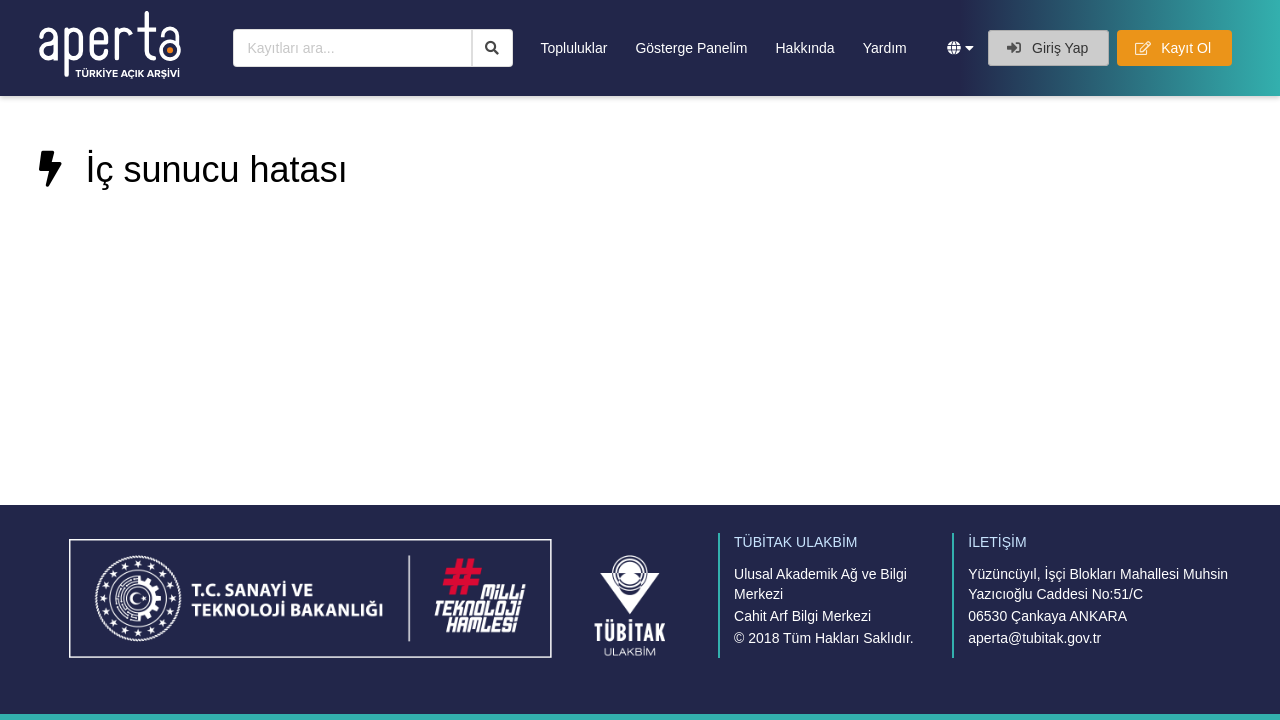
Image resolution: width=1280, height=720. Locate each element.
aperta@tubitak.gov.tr (1034, 638)
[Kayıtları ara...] (352, 48)
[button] (960, 48)
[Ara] (492, 48)
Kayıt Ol (1173, 48)
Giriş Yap (1047, 48)
